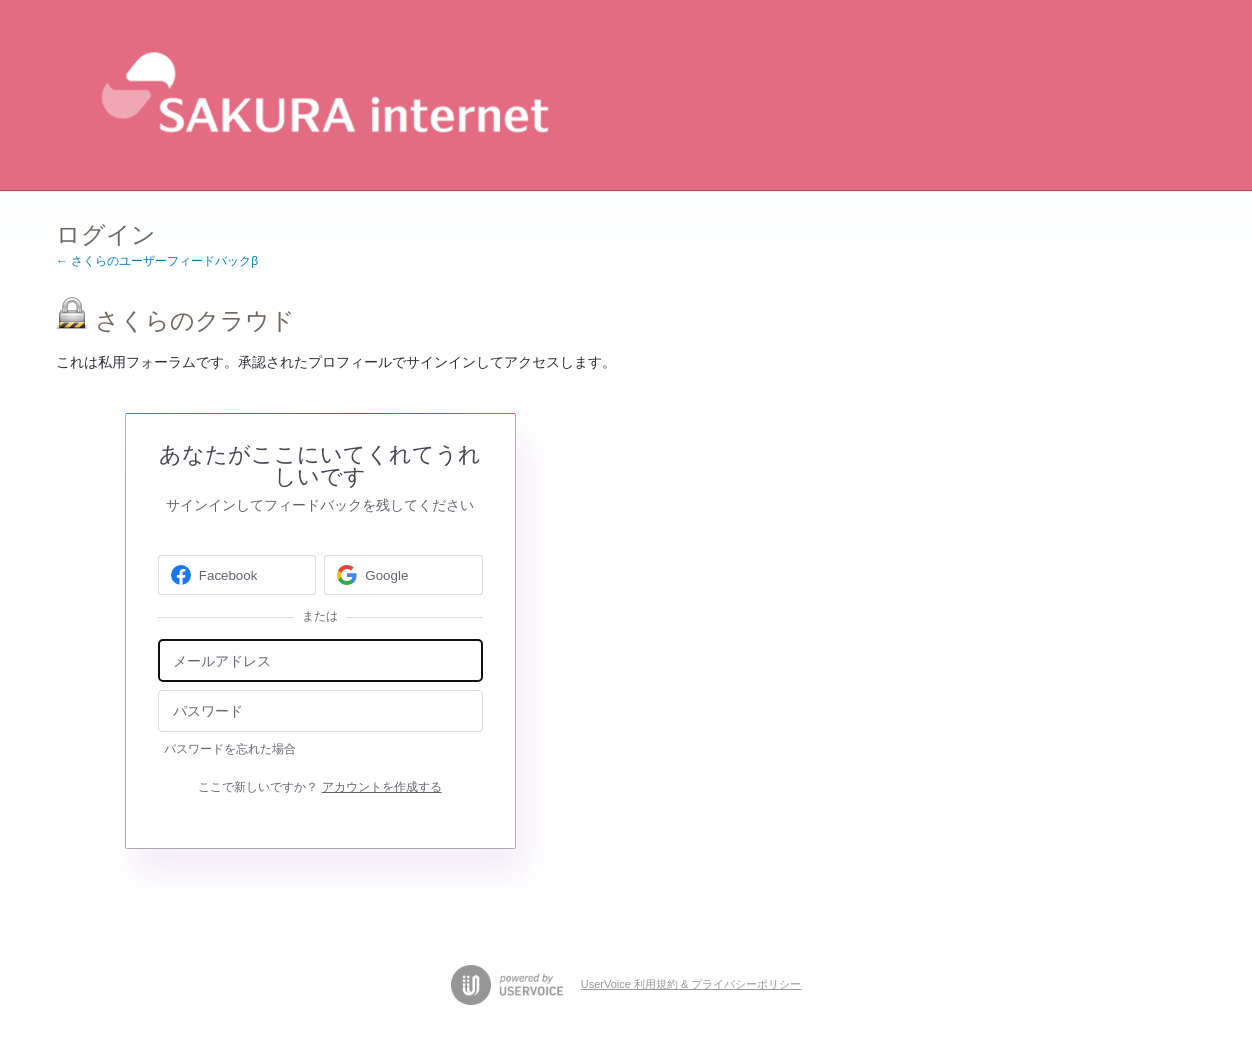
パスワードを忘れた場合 (230, 749)
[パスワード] (320, 711)
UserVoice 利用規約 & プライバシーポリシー (691, 984)
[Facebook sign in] (237, 575)
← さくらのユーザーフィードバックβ (157, 261)
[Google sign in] (403, 575)
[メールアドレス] (320, 660)
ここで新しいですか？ (319, 787)
